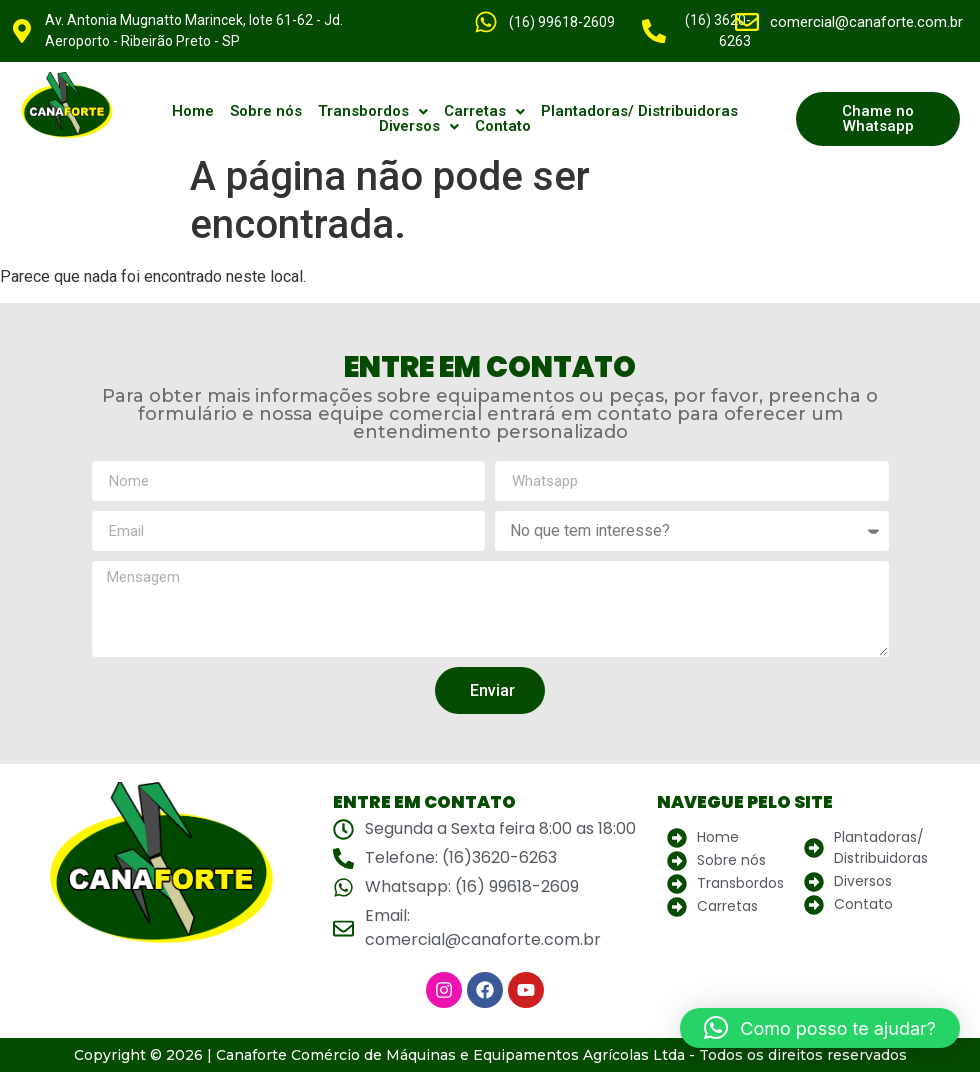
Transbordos (373, 111)
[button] (373, 111)
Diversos (419, 126)
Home (193, 111)
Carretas (484, 111)
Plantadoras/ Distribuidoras (639, 111)
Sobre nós (266, 111)
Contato (503, 126)
